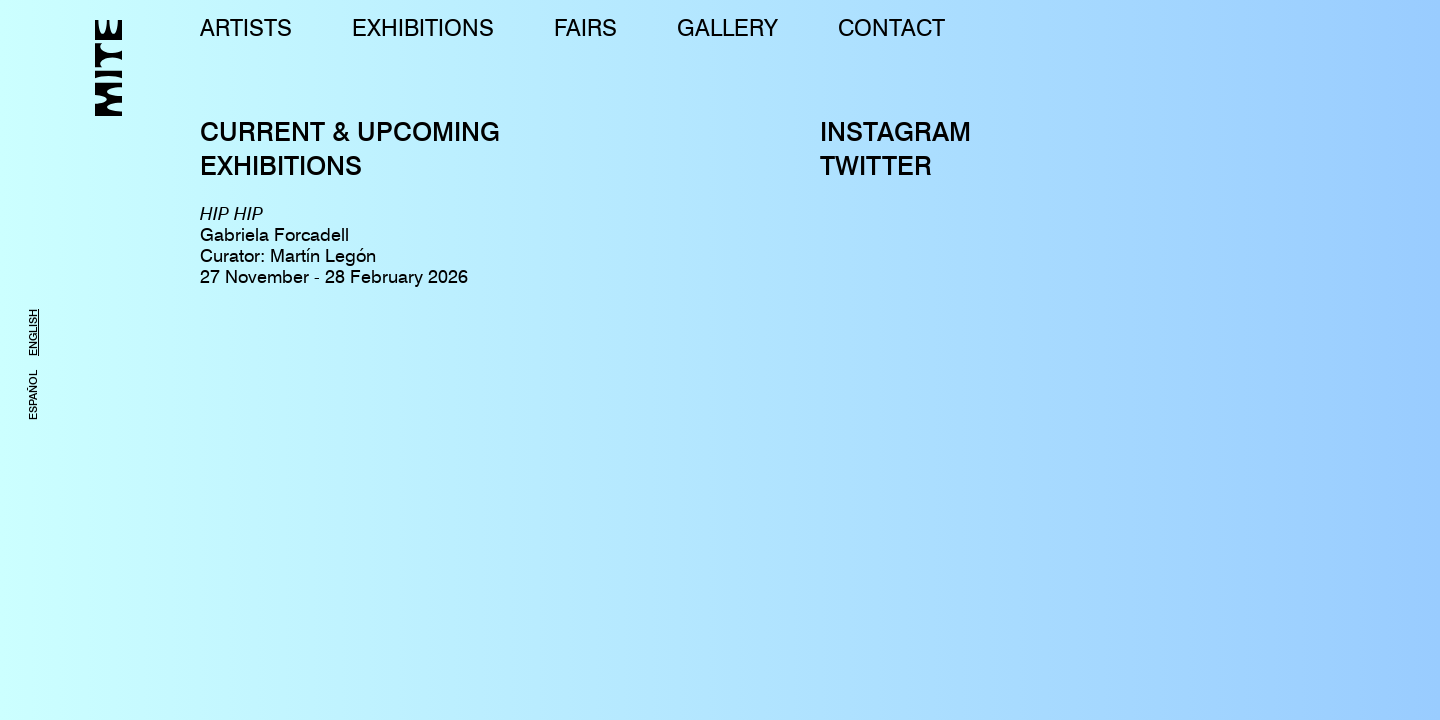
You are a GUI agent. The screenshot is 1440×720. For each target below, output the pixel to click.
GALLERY (727, 27)
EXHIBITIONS (423, 27)
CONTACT (891, 27)
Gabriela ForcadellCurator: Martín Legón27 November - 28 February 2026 (334, 245)
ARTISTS (246, 27)
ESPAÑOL (33, 395)
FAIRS (585, 27)
